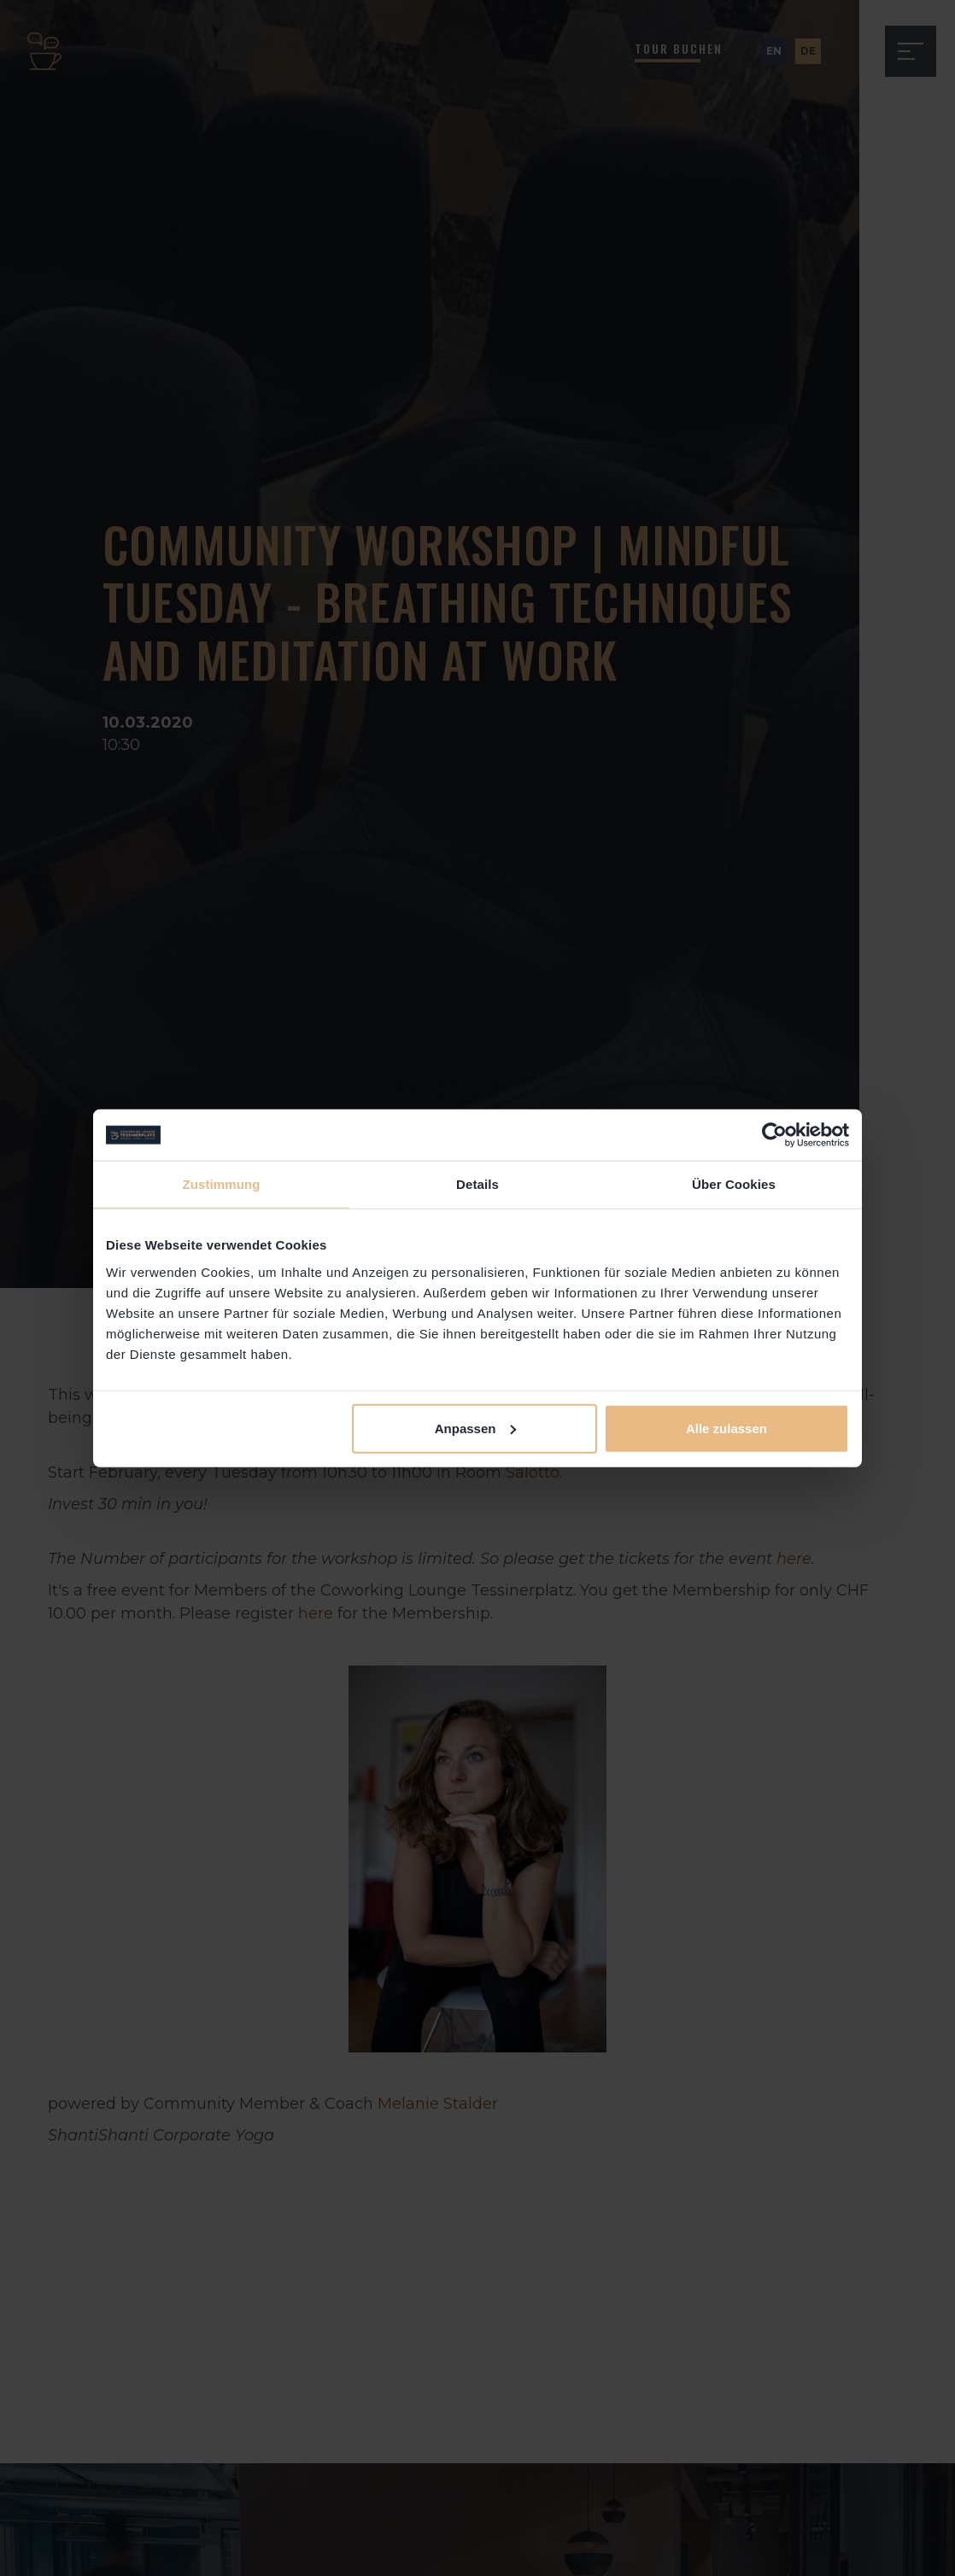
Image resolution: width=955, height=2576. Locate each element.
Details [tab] (477, 1184)
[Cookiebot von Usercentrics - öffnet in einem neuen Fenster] (774, 1135)
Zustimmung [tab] (222, 1184)
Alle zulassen (726, 1427)
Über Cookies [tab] (734, 1184)
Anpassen (476, 1427)
